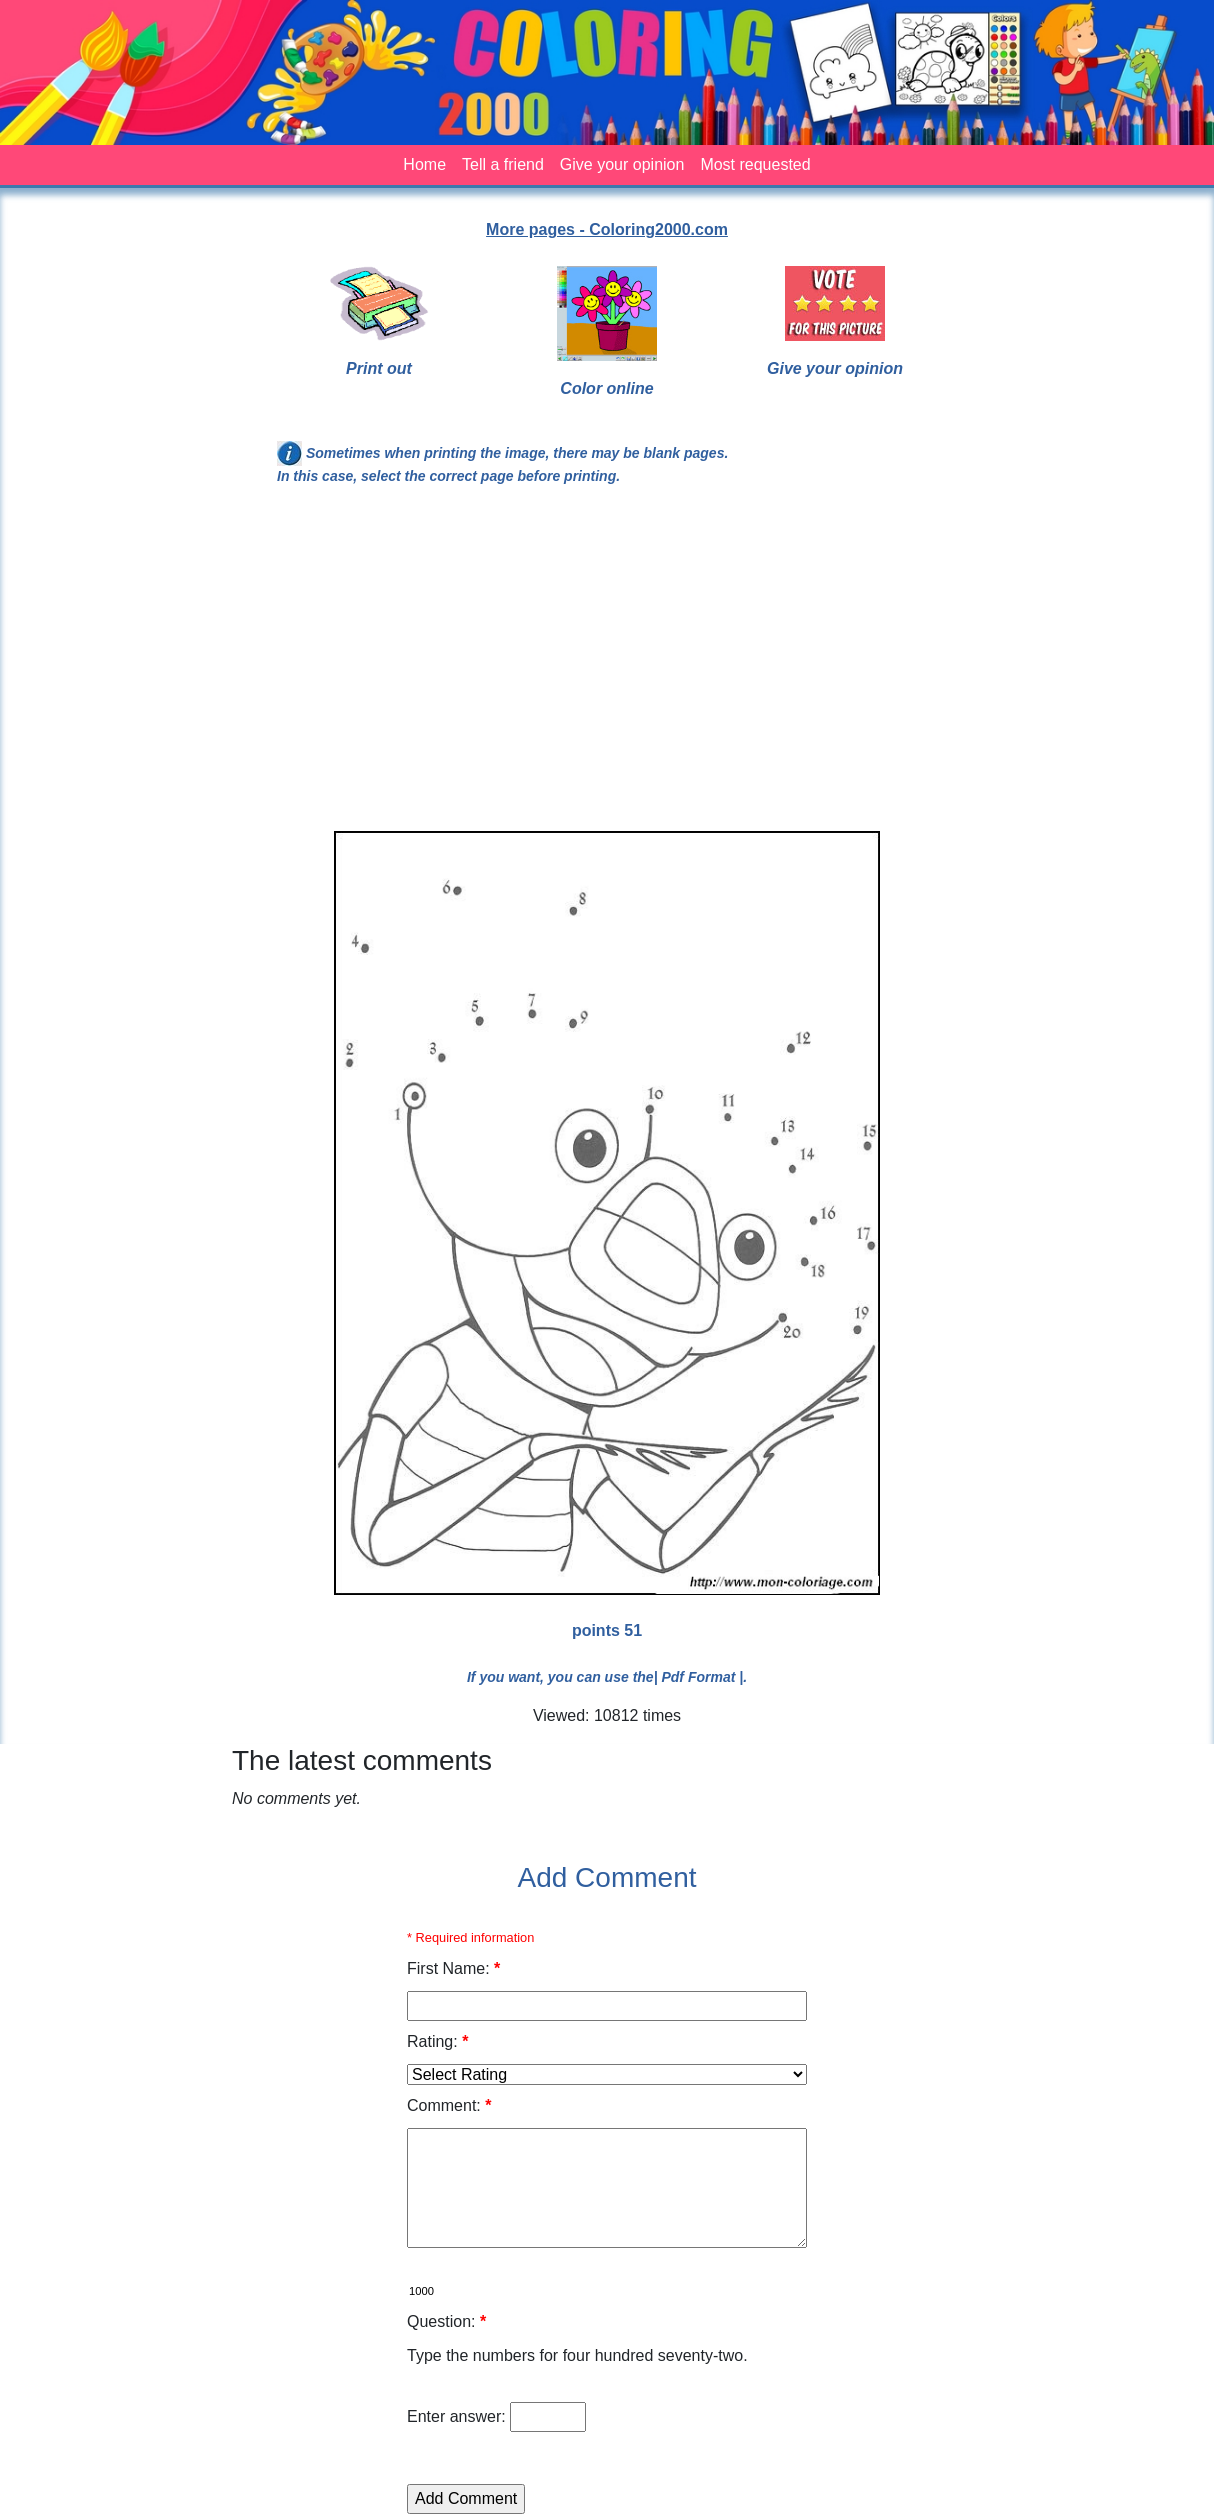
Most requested (755, 164)
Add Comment (607, 1877)
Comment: (449, 2105)
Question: (446, 2321)
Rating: (437, 2041)
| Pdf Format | (699, 1677)
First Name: (453, 1968)
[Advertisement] (607, 667)
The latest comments (362, 1760)
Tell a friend (503, 164)
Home (424, 164)
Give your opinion (622, 164)
